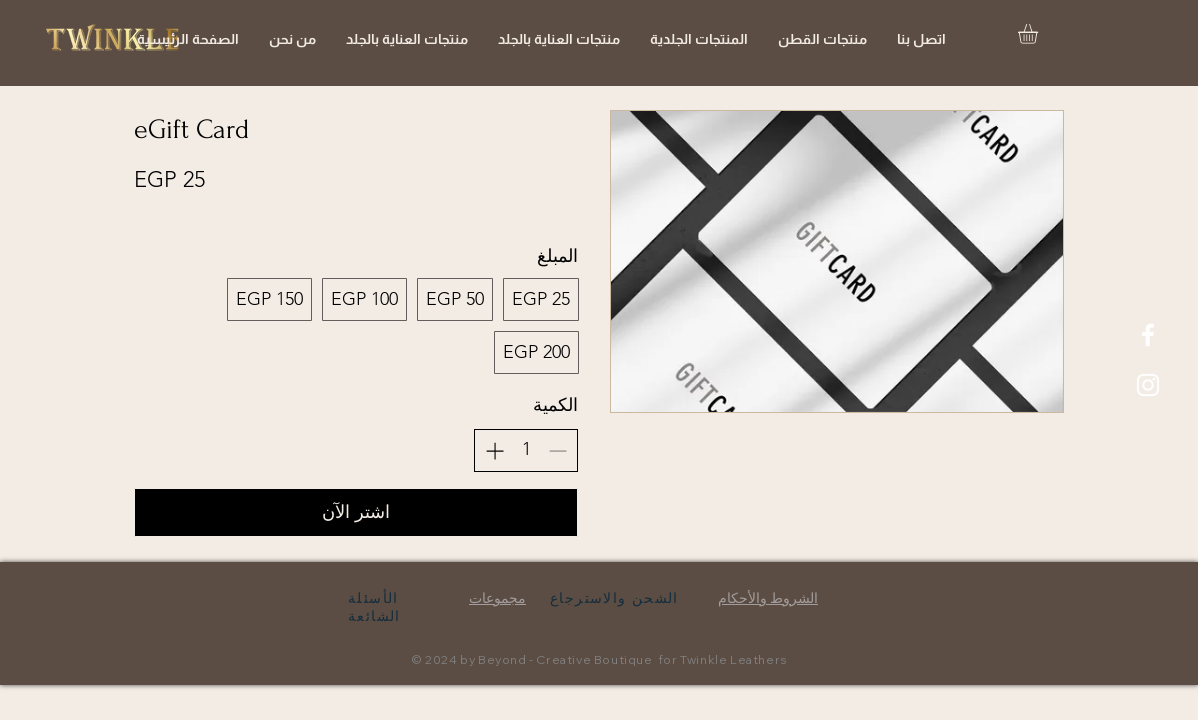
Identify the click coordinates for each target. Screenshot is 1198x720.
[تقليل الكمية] (557, 450)
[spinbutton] (526, 449)
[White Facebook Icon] (1148, 335)
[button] (1039, 34)
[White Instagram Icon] (1148, 385)
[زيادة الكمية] (494, 450)
